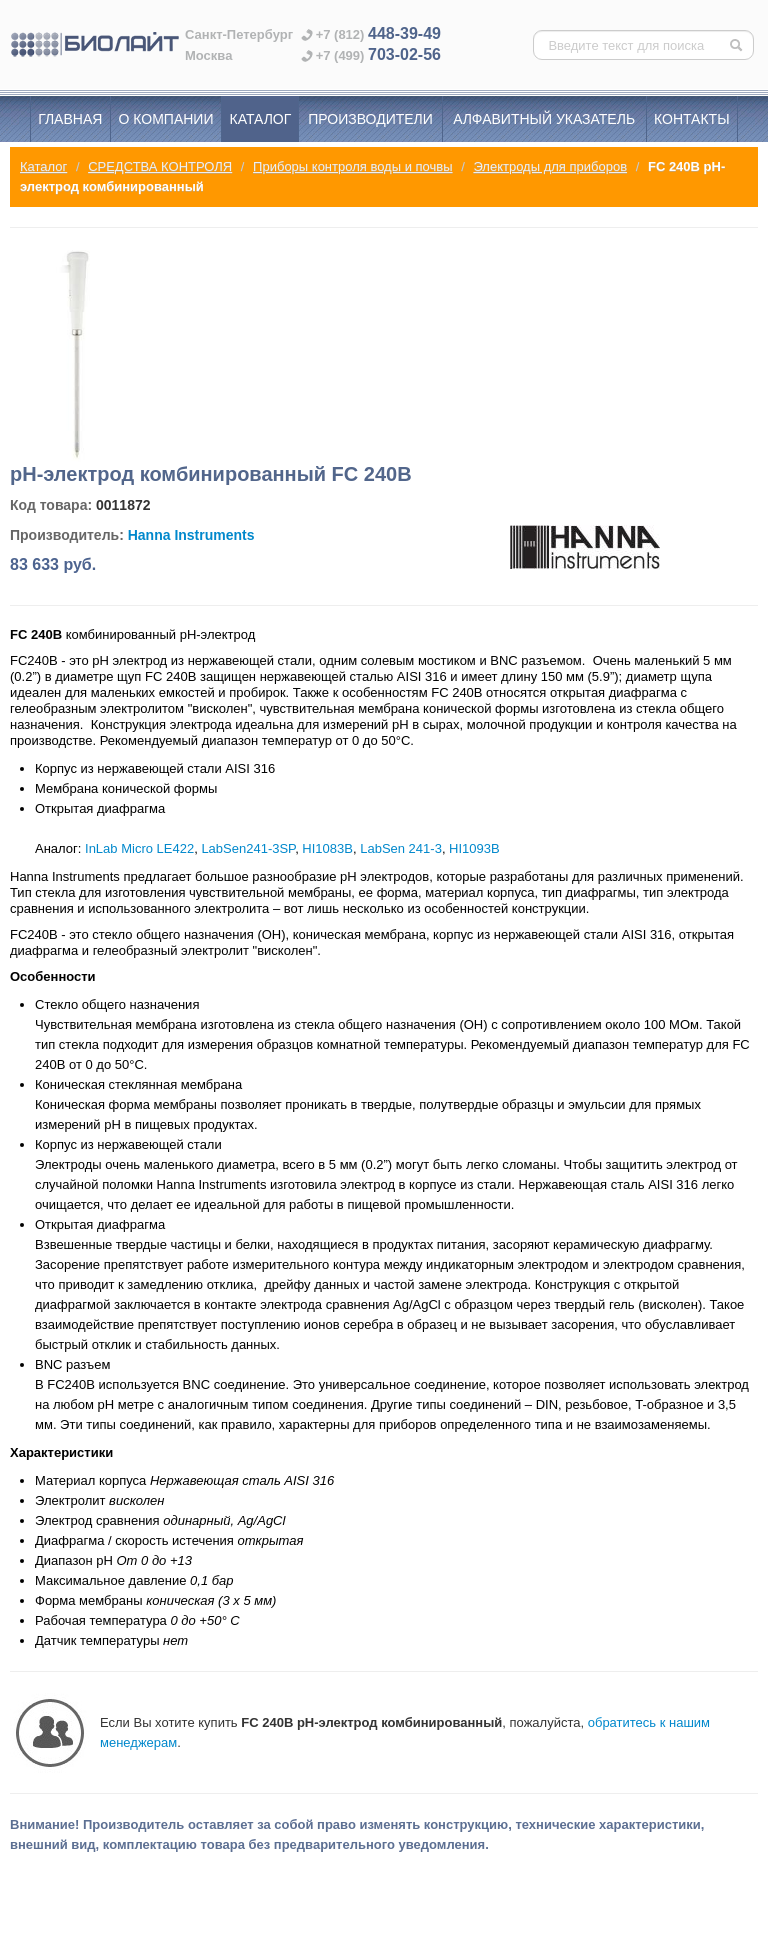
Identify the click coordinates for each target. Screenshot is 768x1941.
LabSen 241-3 (401, 848)
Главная (70, 119)
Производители (370, 119)
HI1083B (327, 848)
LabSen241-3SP (248, 848)
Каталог (261, 119)
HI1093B (474, 848)
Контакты (692, 119)
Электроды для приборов (550, 166)
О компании (166, 119)
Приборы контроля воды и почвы (352, 166)
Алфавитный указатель (544, 119)
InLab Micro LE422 (139, 848)
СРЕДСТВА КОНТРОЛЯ (160, 166)
